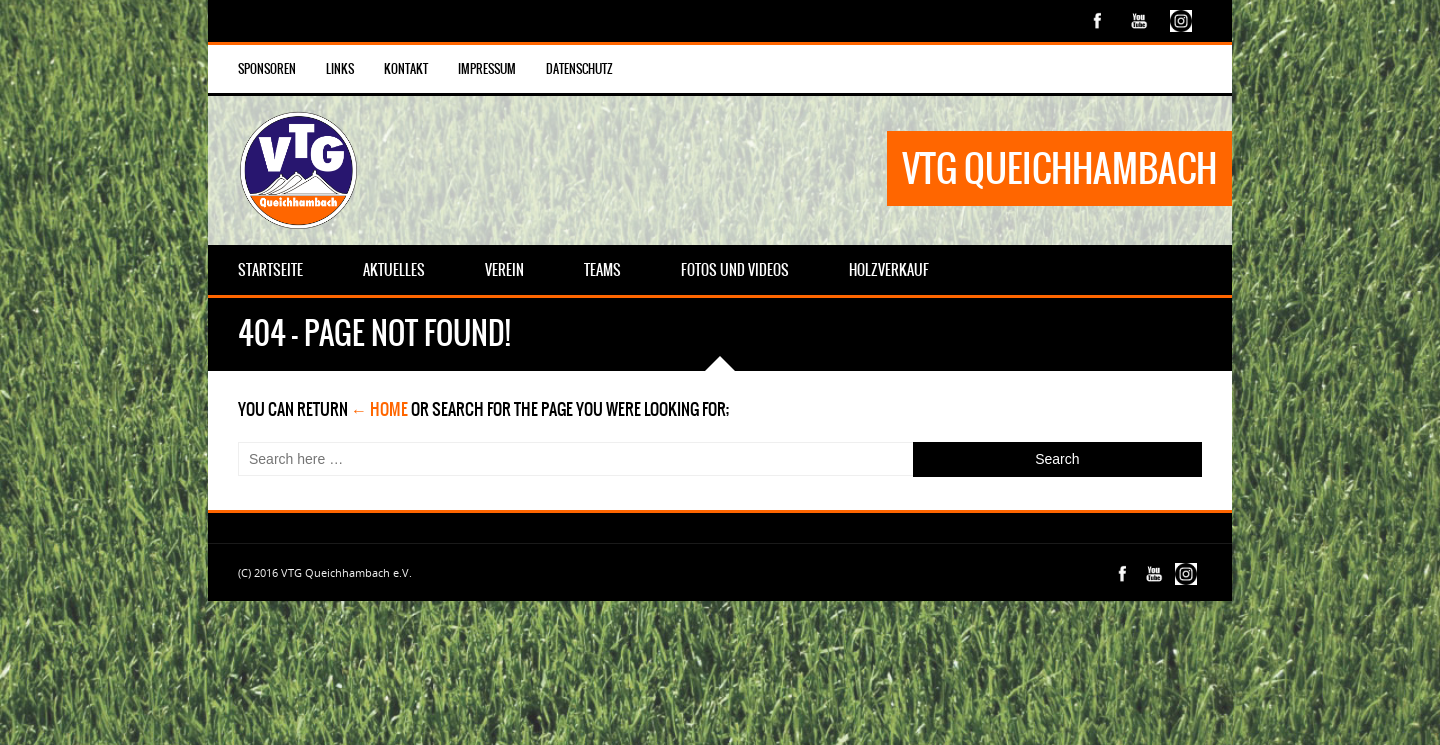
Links (340, 69)
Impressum (487, 69)
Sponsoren (267, 69)
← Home (379, 409)
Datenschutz (579, 69)
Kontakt (406, 69)
